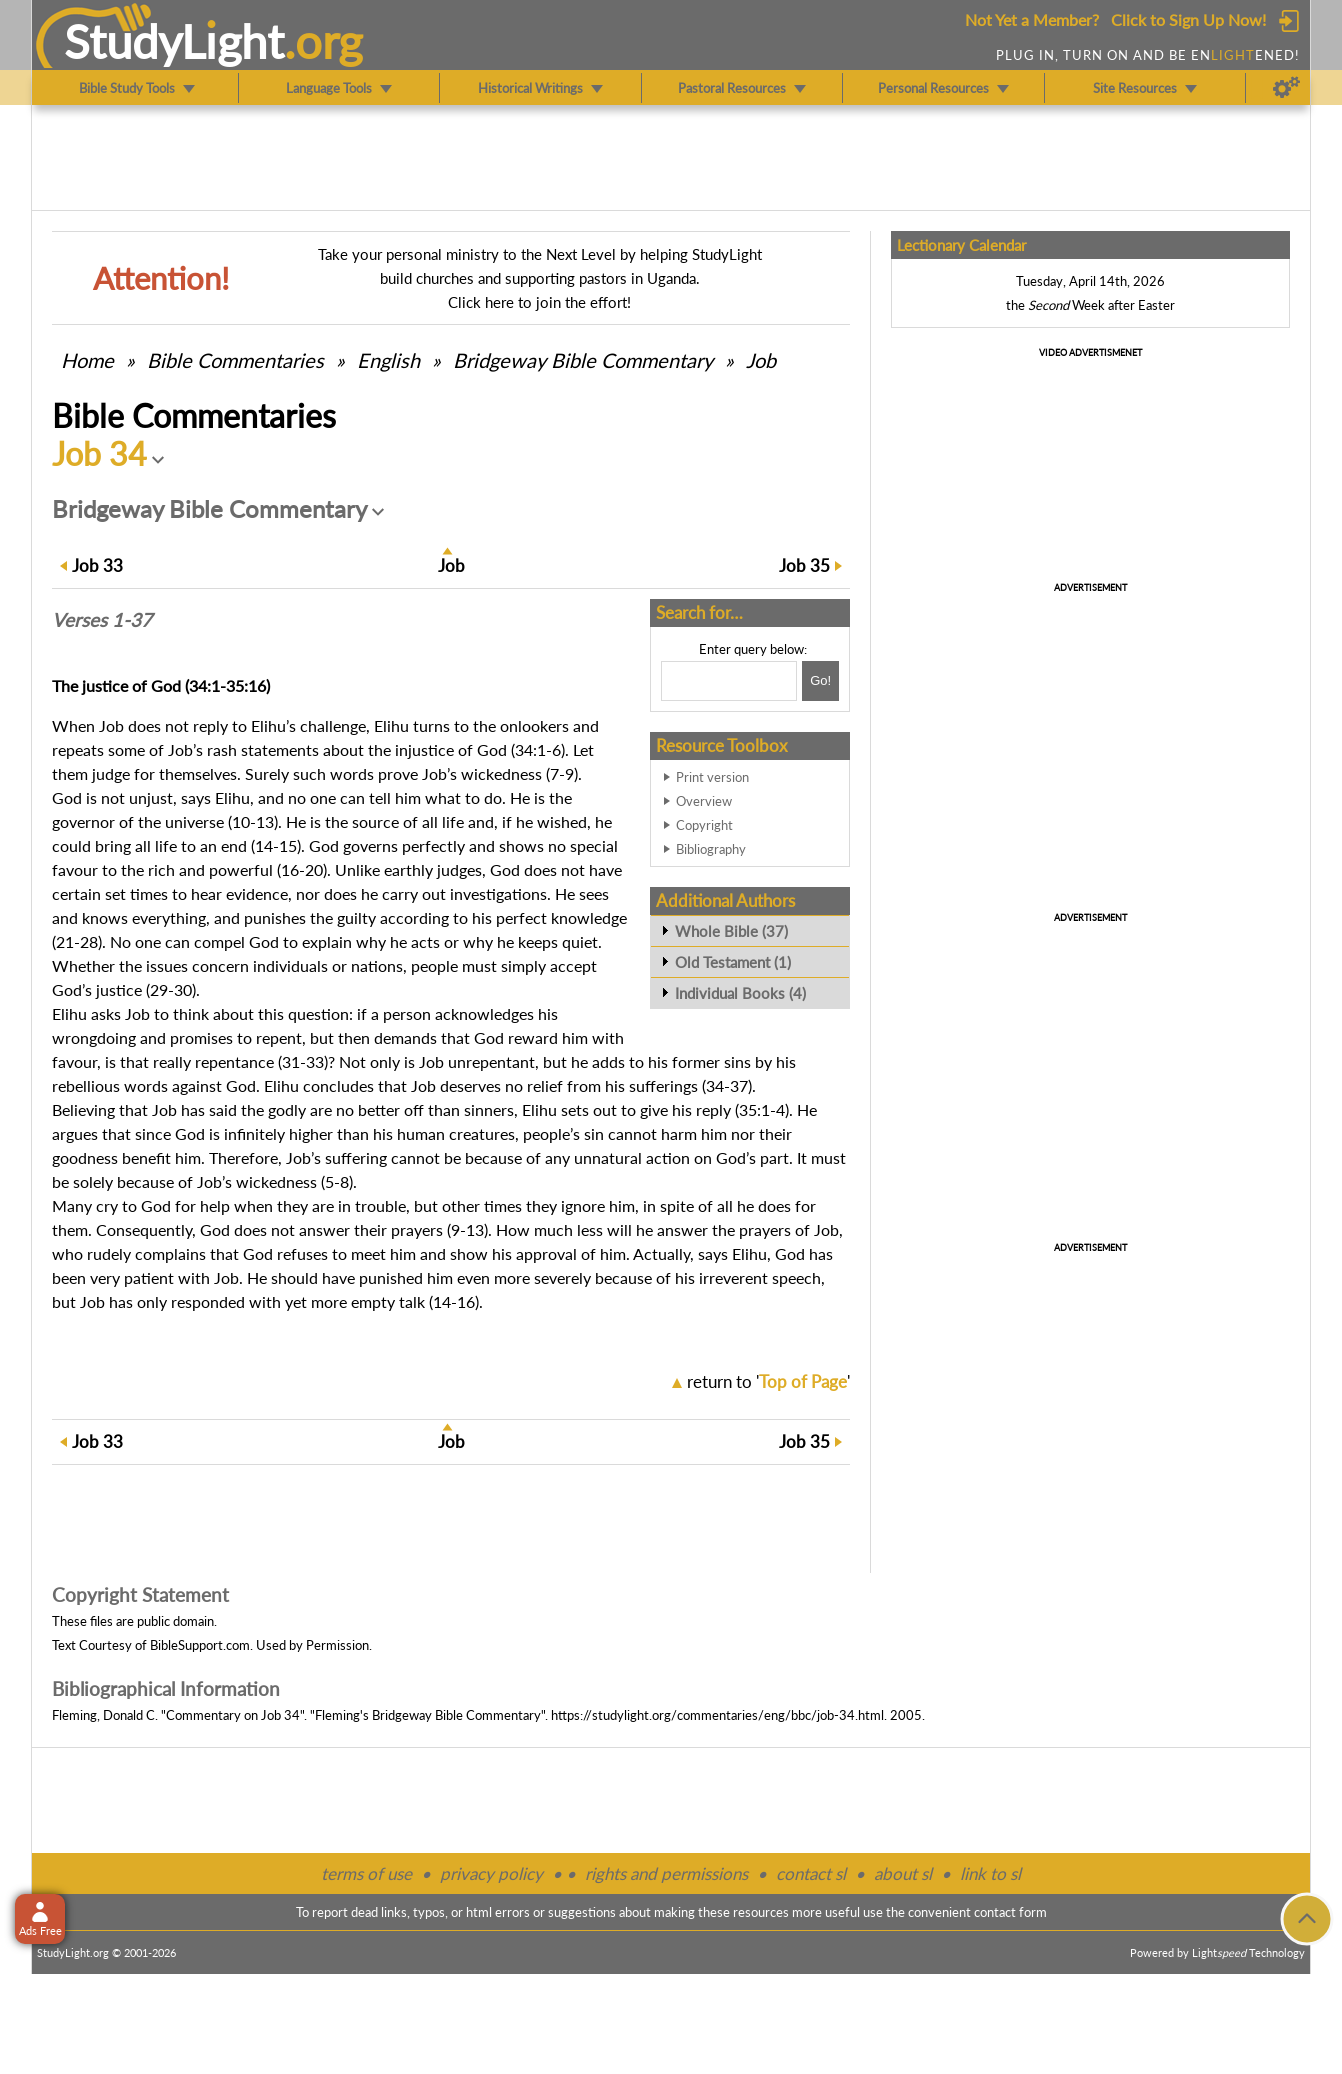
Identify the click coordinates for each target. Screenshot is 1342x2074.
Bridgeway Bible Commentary (583, 360)
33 (97, 565)
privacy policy (491, 1873)
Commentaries (235, 360)
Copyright (704, 825)
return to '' (768, 1381)
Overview (704, 801)
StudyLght (174, 41)
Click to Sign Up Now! (1188, 19)
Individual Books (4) (740, 993)
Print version (712, 777)
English (388, 360)
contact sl (811, 1873)
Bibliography (711, 849)
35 (804, 565)
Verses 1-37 (102, 620)
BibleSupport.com (200, 1645)
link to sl (990, 1873)
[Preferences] (1286, 88)
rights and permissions (666, 1873)
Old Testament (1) (733, 962)
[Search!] (820, 681)
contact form (1010, 1912)
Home (87, 360)
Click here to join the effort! (539, 302)
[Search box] (729, 681)
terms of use (366, 1873)
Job (761, 360)
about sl (903, 1873)
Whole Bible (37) (731, 931)
